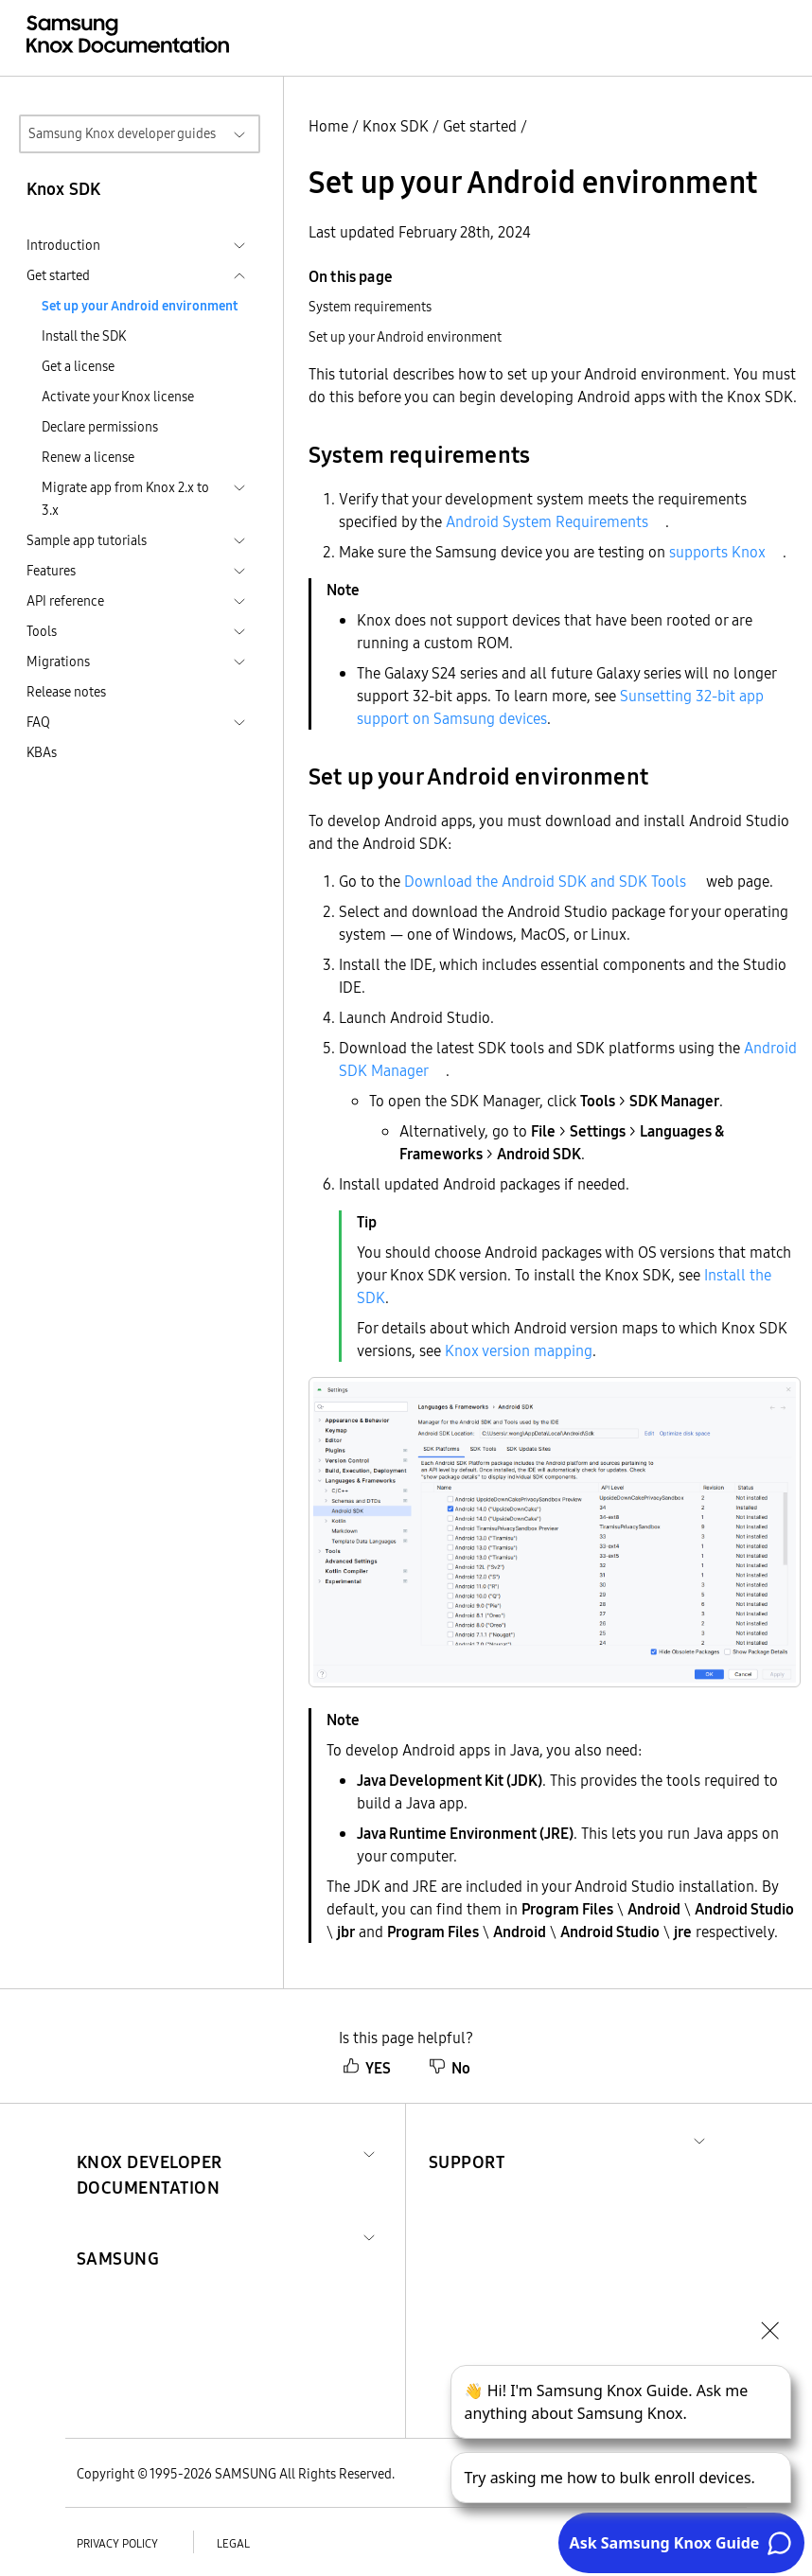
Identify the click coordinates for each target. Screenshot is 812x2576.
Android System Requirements (547, 521)
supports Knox (717, 551)
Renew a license (88, 457)
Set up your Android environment (140, 305)
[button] (216, 2152)
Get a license (78, 366)
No (449, 2067)
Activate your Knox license (118, 396)
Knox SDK (395, 125)
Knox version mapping (518, 1350)
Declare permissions (100, 426)
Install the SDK (84, 335)
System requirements (370, 306)
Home (328, 125)
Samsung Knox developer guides (122, 133)
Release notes (66, 691)
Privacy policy (117, 2543)
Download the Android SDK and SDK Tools (545, 881)
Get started (480, 125)
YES (367, 2067)
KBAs (41, 752)
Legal (233, 2543)
